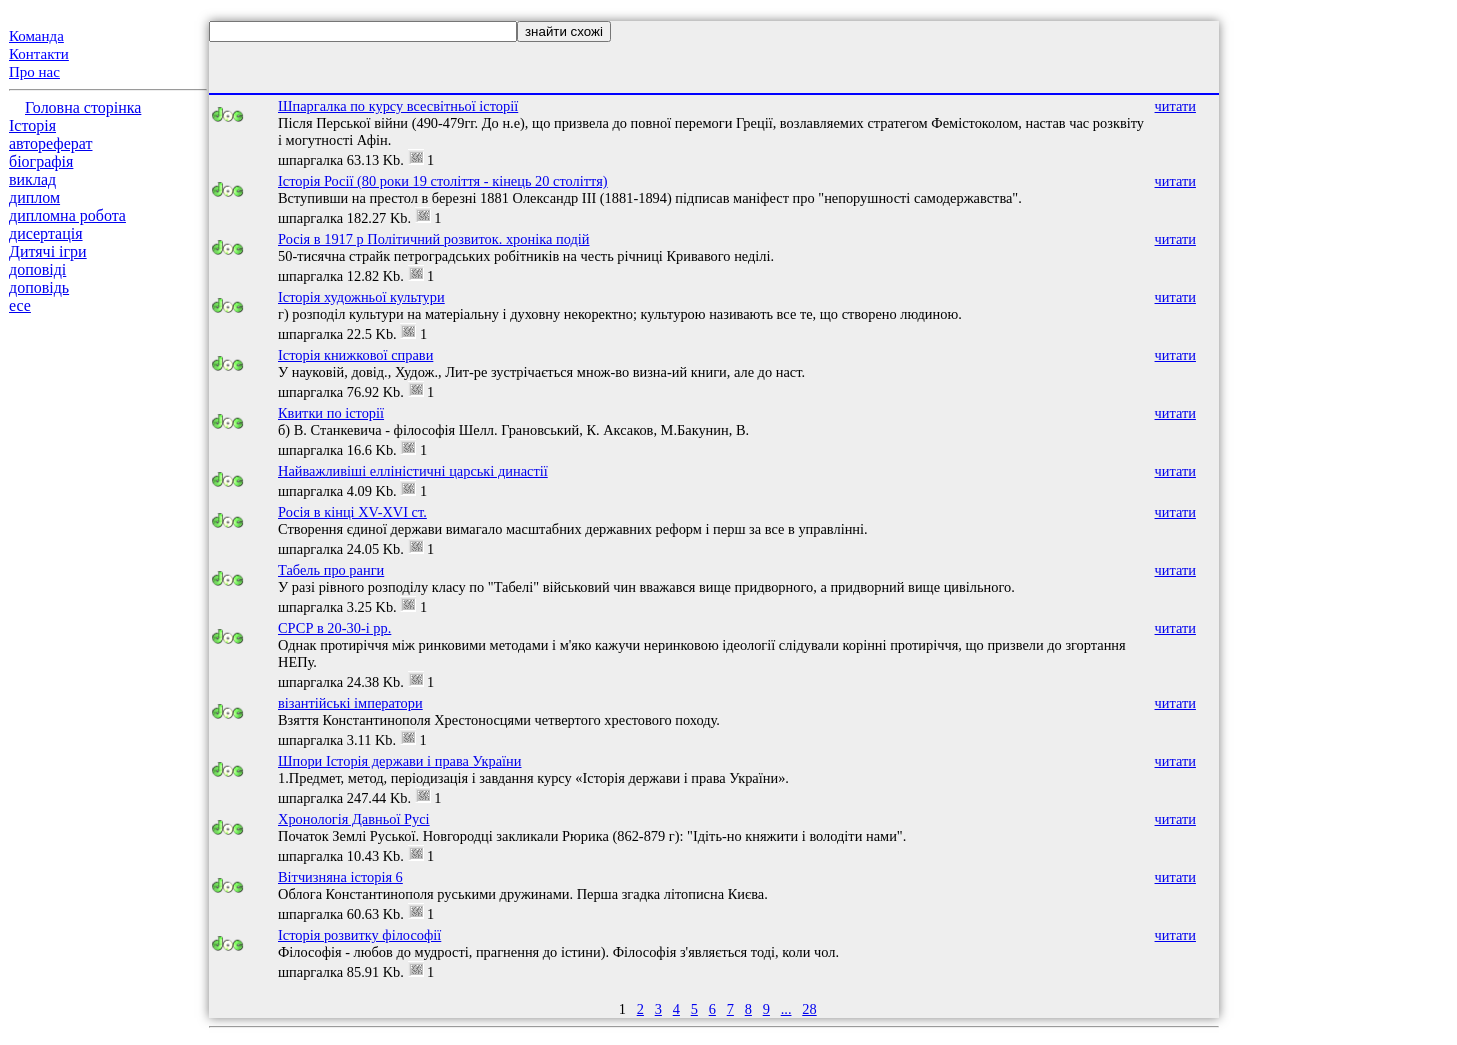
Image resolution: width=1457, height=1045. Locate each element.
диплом (34, 197)
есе (20, 305)
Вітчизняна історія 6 (340, 877)
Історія (32, 125)
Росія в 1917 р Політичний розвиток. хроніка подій (433, 239)
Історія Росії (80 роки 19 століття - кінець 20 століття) (443, 181)
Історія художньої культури (361, 297)
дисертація (46, 233)
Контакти (39, 54)
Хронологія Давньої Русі (354, 819)
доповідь (39, 287)
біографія (41, 161)
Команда (36, 36)
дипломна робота (67, 215)
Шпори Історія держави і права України (400, 761)
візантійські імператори (350, 703)
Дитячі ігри (48, 251)
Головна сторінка (83, 107)
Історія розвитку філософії (359, 935)
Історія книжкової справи (355, 355)
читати (1175, 106)
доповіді (37, 269)
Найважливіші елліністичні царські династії (413, 471)
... (786, 1009)
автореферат (50, 143)
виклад (32, 179)
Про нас (34, 72)
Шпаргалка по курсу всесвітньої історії (398, 106)
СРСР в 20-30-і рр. (334, 628)
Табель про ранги (331, 570)
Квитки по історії (331, 413)
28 (809, 1009)
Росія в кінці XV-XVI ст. (352, 512)
